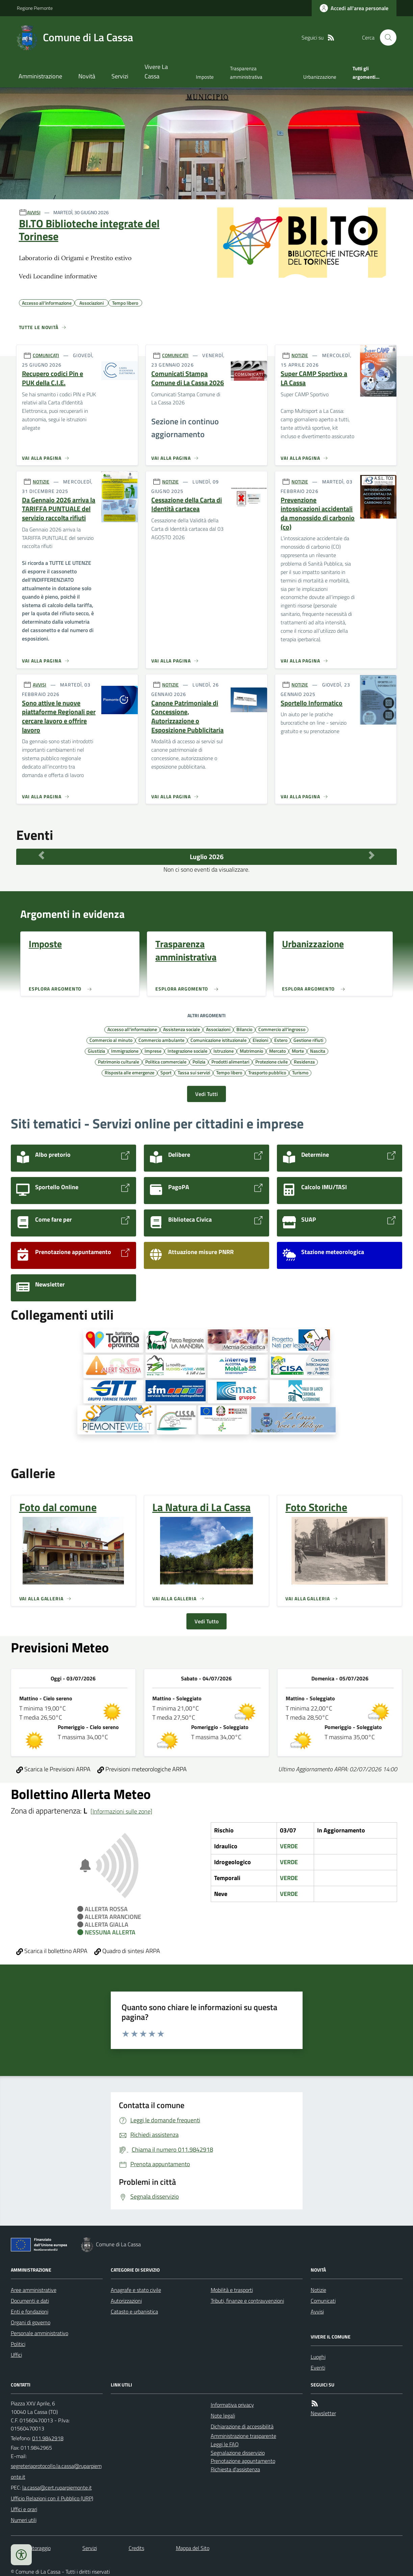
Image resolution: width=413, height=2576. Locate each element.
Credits (136, 2548)
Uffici (16, 2355)
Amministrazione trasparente (243, 2436)
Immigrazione (124, 1050)
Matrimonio (251, 1050)
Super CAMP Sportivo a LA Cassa (314, 378)
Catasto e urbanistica (134, 2311)
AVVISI (34, 212)
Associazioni (218, 1029)
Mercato (277, 1050)
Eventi (318, 2368)
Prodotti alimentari (230, 1061)
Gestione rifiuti (308, 1040)
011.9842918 (47, 2438)
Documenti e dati (30, 2301)
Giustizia (96, 1050)
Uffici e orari (24, 2509)
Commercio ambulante (161, 1040)
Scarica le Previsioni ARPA (53, 1769)
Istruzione (223, 1050)
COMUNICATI (46, 355)
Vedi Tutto (206, 1621)
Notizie (318, 2290)
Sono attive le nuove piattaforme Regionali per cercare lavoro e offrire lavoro (59, 717)
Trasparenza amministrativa (246, 72)
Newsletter (323, 2413)
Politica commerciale (165, 1061)
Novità (86, 76)
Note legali (223, 2415)
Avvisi (317, 2311)
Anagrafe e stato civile (136, 2290)
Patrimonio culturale (118, 1061)
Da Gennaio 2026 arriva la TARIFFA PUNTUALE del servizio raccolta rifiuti (58, 509)
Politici (18, 2344)
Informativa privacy (232, 2405)
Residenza (304, 1061)
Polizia (198, 1061)
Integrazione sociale (187, 1050)
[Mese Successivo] (371, 855)
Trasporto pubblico (267, 1072)
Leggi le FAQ (225, 2444)
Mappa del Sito (192, 2548)
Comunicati (323, 2301)
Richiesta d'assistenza (235, 2469)
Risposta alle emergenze (129, 1072)
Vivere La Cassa (156, 71)
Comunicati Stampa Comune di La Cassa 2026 (187, 378)
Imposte (205, 77)
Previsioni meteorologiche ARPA (142, 1769)
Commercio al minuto (110, 1040)
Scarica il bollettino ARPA (51, 1950)
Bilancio (244, 1029)
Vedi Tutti (206, 1094)
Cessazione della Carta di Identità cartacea (186, 505)
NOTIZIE (299, 355)
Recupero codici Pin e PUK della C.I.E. (52, 378)
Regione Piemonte (35, 7)
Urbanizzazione (319, 77)
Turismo (300, 1072)
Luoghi (318, 2357)
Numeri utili (23, 2520)
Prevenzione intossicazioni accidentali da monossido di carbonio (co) (318, 514)
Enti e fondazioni (29, 2311)
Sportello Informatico (311, 703)
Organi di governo (30, 2322)
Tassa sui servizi (194, 1072)
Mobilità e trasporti (232, 2290)
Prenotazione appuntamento (243, 2461)
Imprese (153, 1050)
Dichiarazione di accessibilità (242, 2426)
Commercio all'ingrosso (281, 1029)
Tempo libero (229, 1072)
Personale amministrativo (39, 2333)
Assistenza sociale (181, 1029)
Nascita (317, 1050)
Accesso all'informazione (132, 1029)
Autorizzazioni (126, 2301)
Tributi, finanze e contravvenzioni (247, 2301)
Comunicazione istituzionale (218, 1040)
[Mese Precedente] (41, 855)
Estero (280, 1040)
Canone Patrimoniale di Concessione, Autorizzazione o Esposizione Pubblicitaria (187, 717)
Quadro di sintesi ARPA (127, 1950)
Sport (166, 1072)
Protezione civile (271, 1061)
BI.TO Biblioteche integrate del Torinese (89, 230)
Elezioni (260, 1040)
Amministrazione (40, 76)
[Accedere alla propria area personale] (354, 8)
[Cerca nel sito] (385, 37)
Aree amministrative (33, 2290)
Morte (298, 1050)
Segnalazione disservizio (238, 2453)
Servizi (119, 76)
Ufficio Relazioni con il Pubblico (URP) (52, 2498)
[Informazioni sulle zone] (121, 1811)
